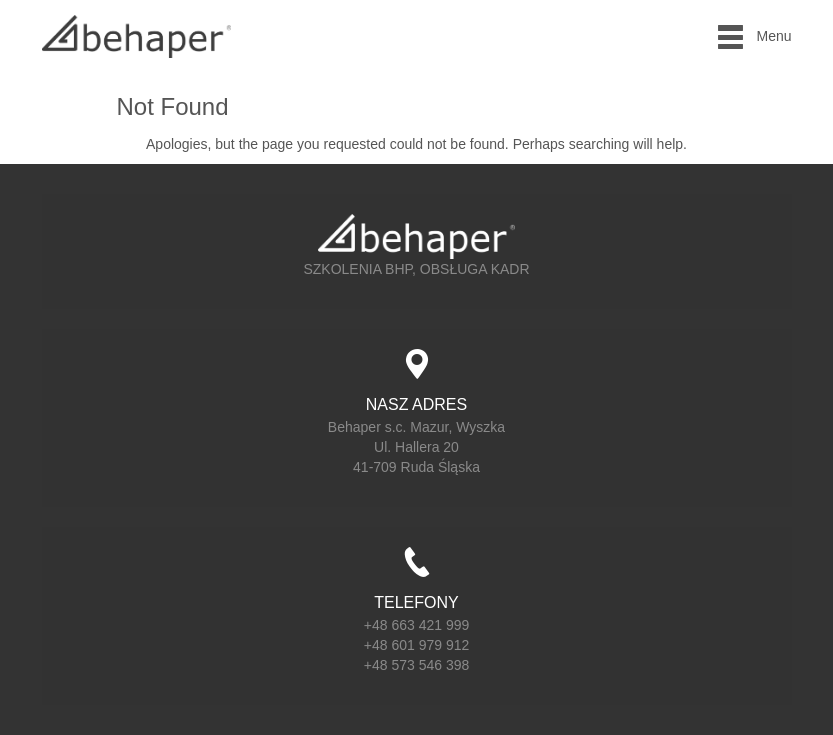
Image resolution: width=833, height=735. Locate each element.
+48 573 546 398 (417, 665)
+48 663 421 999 (417, 625)
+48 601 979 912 (417, 645)
